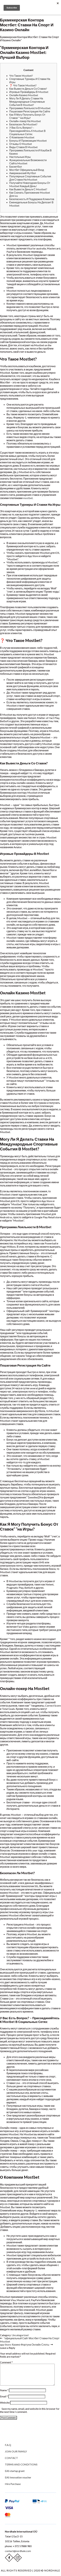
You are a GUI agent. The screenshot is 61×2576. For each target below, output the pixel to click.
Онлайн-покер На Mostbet (25, 121)
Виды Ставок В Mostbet (23, 147)
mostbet (28, 498)
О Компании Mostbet (21, 137)
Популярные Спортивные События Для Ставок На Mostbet (30, 178)
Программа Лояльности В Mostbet (29, 108)
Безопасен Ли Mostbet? (23, 124)
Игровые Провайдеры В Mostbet (28, 91)
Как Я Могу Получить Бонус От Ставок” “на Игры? (27, 116)
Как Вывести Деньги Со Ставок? (28, 88)
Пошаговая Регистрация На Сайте (29, 111)
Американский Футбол (22, 173)
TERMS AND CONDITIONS (21, 2464)
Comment (6, 2362)
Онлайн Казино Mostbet (23, 95)
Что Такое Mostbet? (21, 75)
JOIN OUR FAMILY (16, 2451)
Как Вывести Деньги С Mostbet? (28, 189)
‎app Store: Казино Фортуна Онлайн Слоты (24, 2344)
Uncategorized (20, 2335)
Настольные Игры (20, 156)
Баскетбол (15, 166)
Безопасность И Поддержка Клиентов (31, 199)
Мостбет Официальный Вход (26, 169)
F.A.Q (8, 2444)
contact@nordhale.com (18, 2550)
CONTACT (11, 2457)
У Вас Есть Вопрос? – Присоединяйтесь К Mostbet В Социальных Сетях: (27, 131)
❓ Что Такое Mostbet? (23, 85)
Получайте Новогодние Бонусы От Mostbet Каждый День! (29, 184)
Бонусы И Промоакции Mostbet (28, 140)
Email (4, 2396)
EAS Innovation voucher (18, 2477)
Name (4, 2390)
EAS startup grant (15, 2470)
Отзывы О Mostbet (20, 143)
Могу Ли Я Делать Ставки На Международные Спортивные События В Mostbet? (27, 101)
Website (5, 2402)
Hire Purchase (13, 2483)
